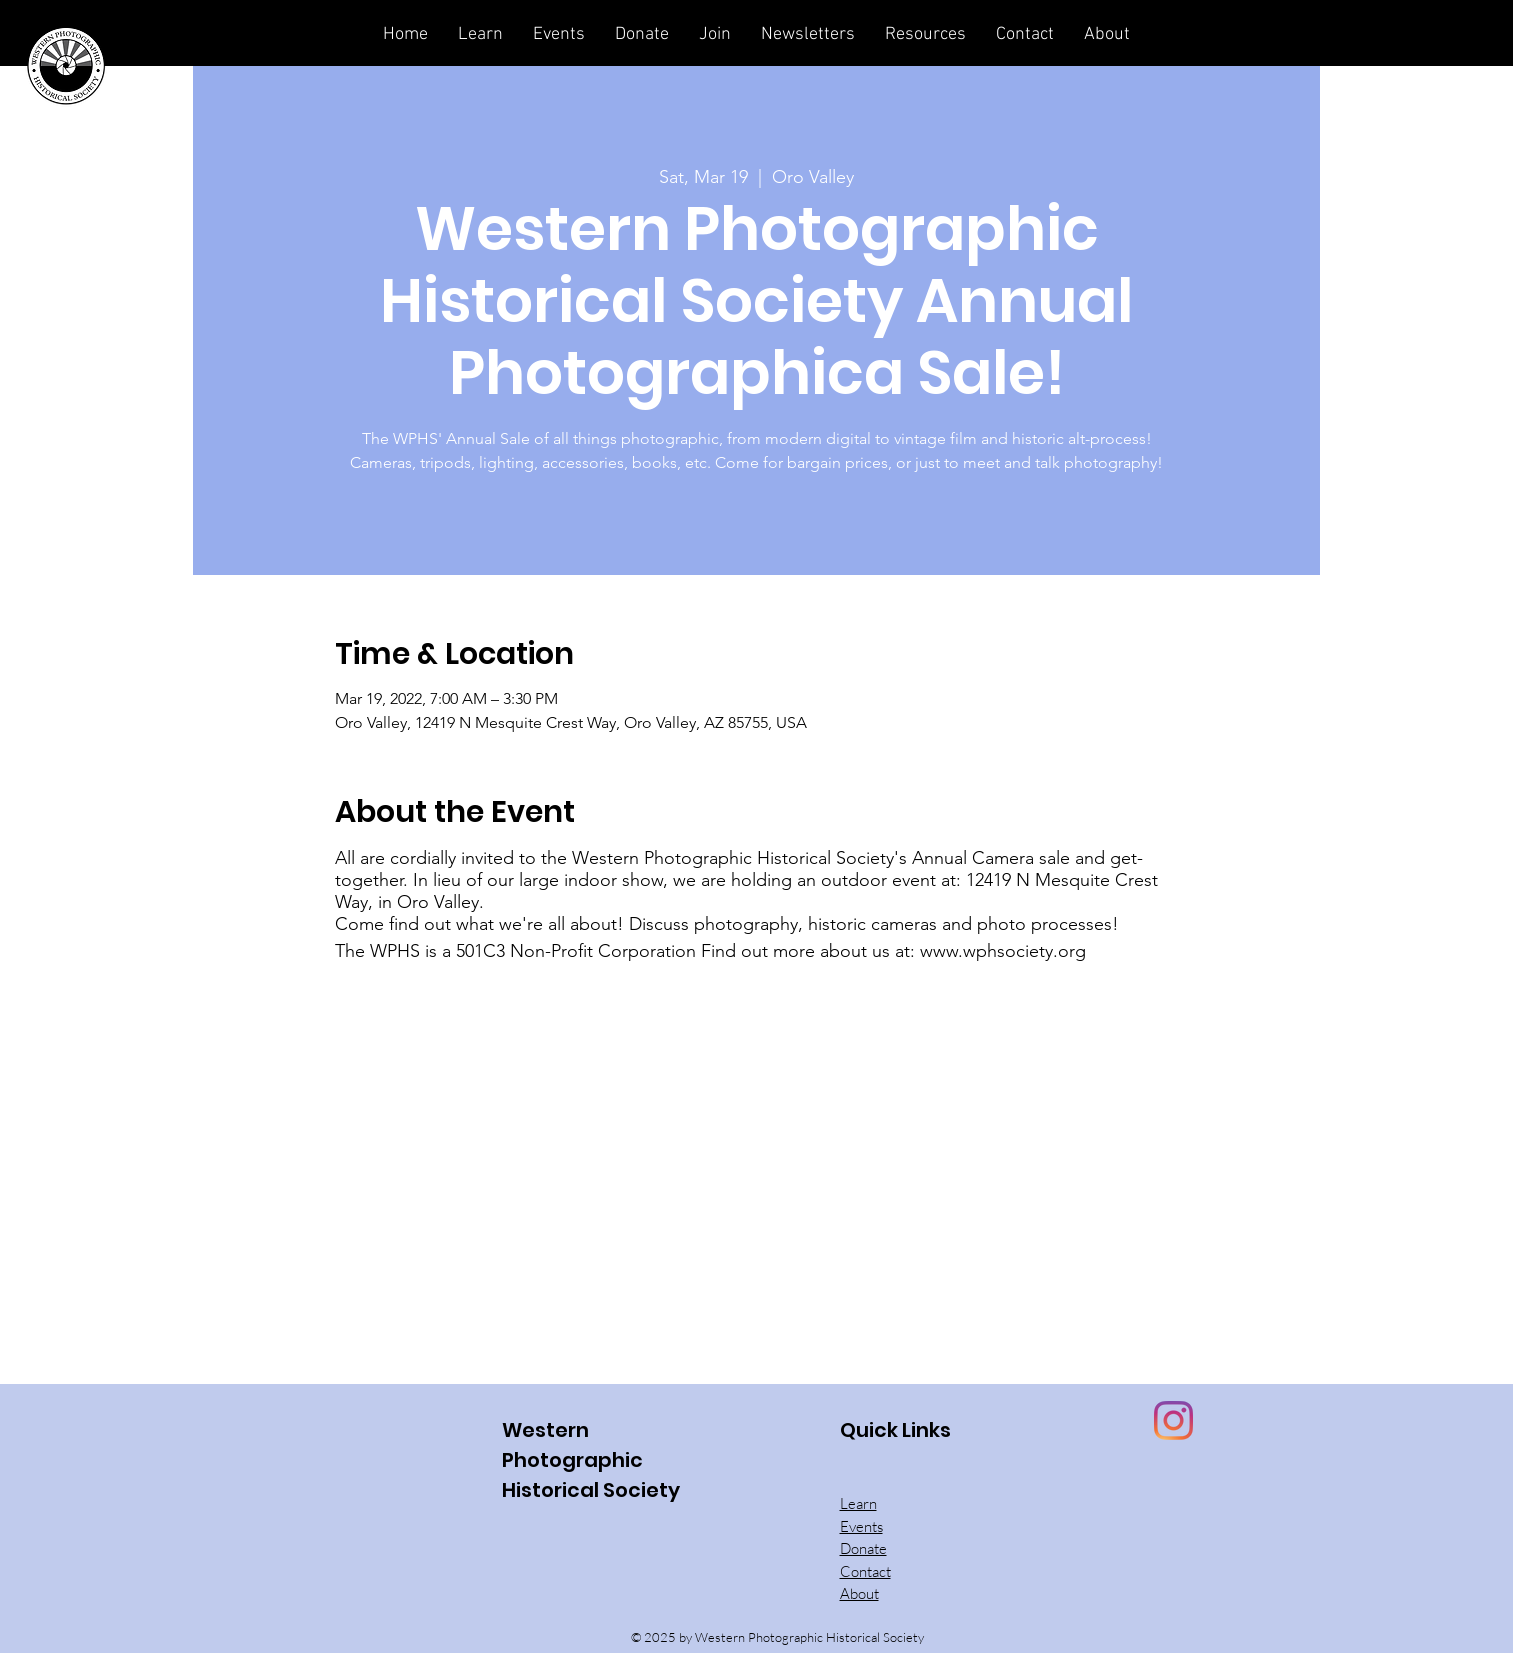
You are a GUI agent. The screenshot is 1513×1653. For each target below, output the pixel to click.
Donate (863, 1548)
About (859, 1593)
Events (861, 1526)
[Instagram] (1173, 1420)
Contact (865, 1571)
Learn (858, 1503)
